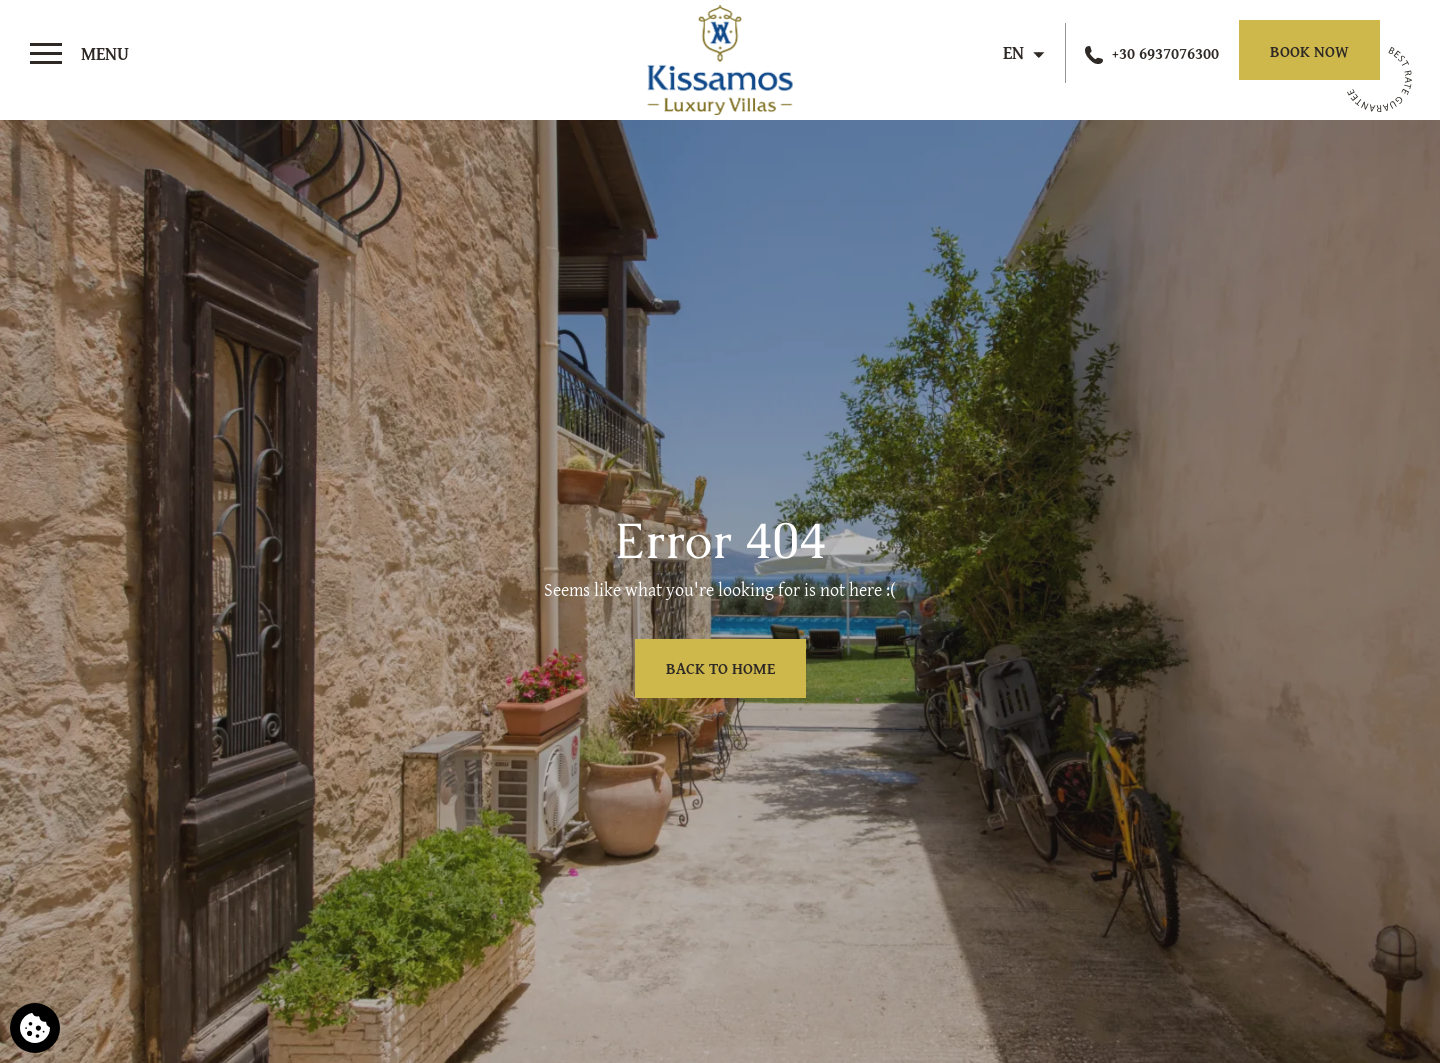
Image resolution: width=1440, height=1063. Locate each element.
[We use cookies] (35, 1028)
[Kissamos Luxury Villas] (719, 55)
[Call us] (1152, 53)
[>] (79, 54)
